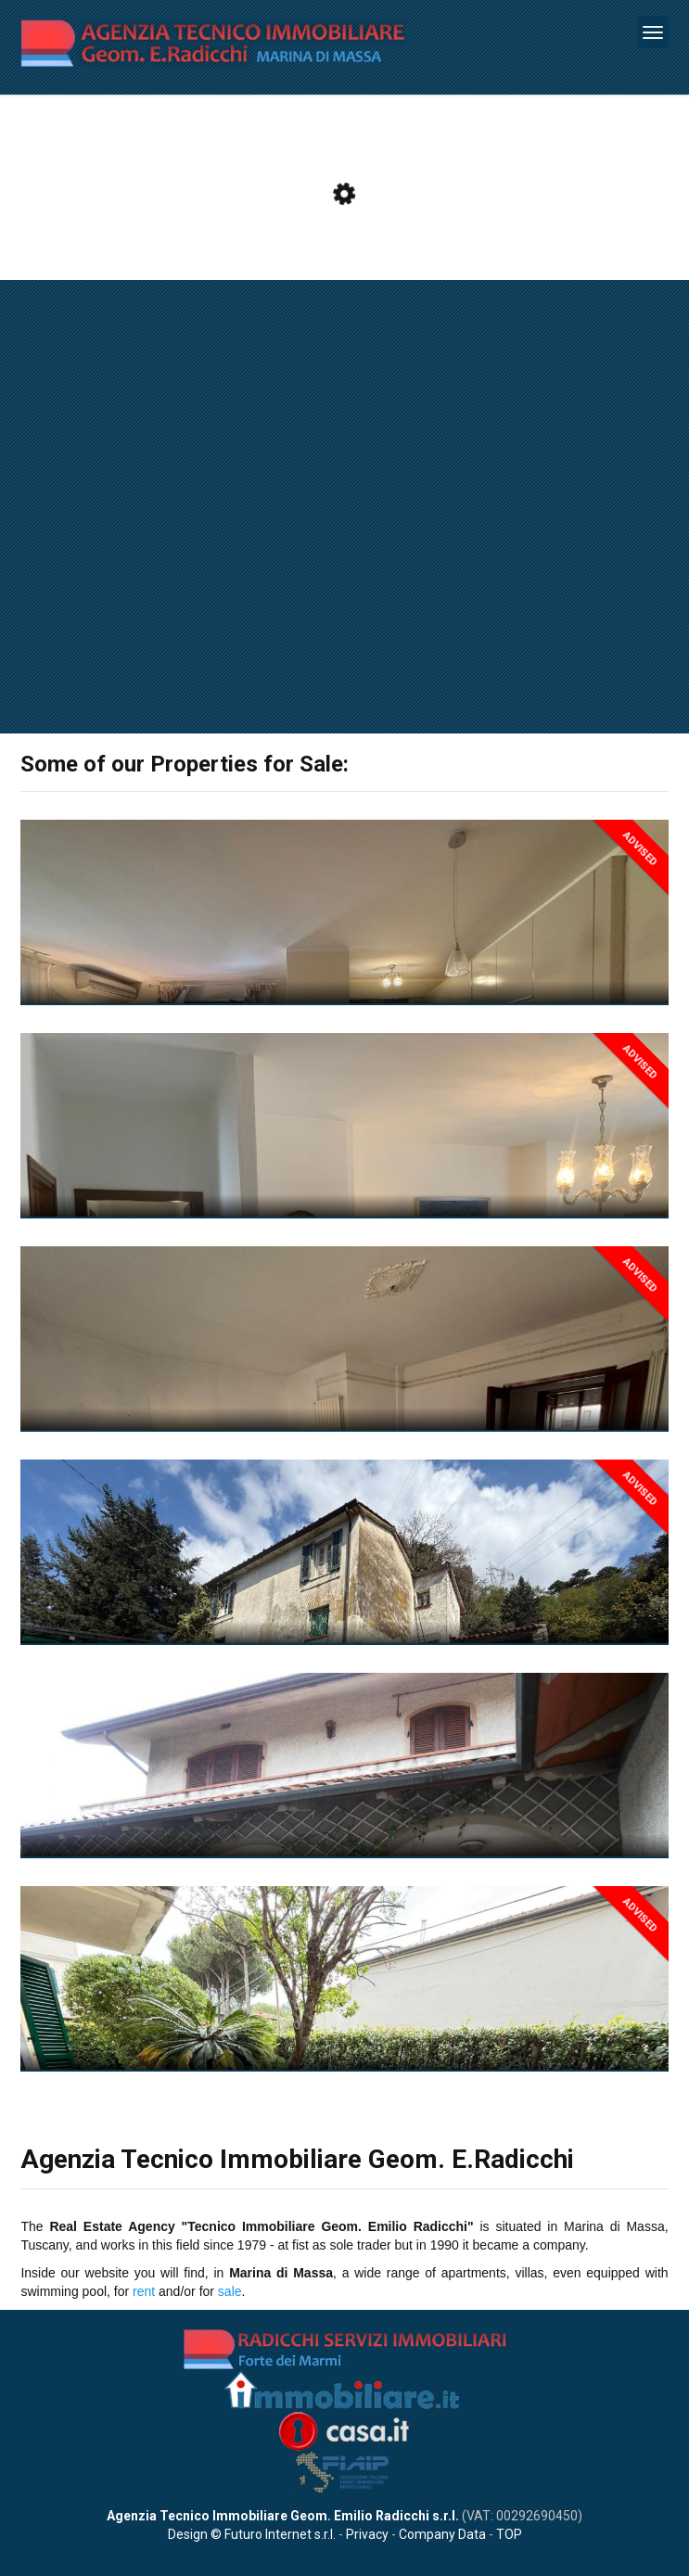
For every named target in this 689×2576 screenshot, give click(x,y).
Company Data (442, 2534)
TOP (509, 2534)
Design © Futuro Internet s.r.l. (252, 2534)
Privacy (367, 2534)
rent (144, 2291)
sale (230, 2291)
